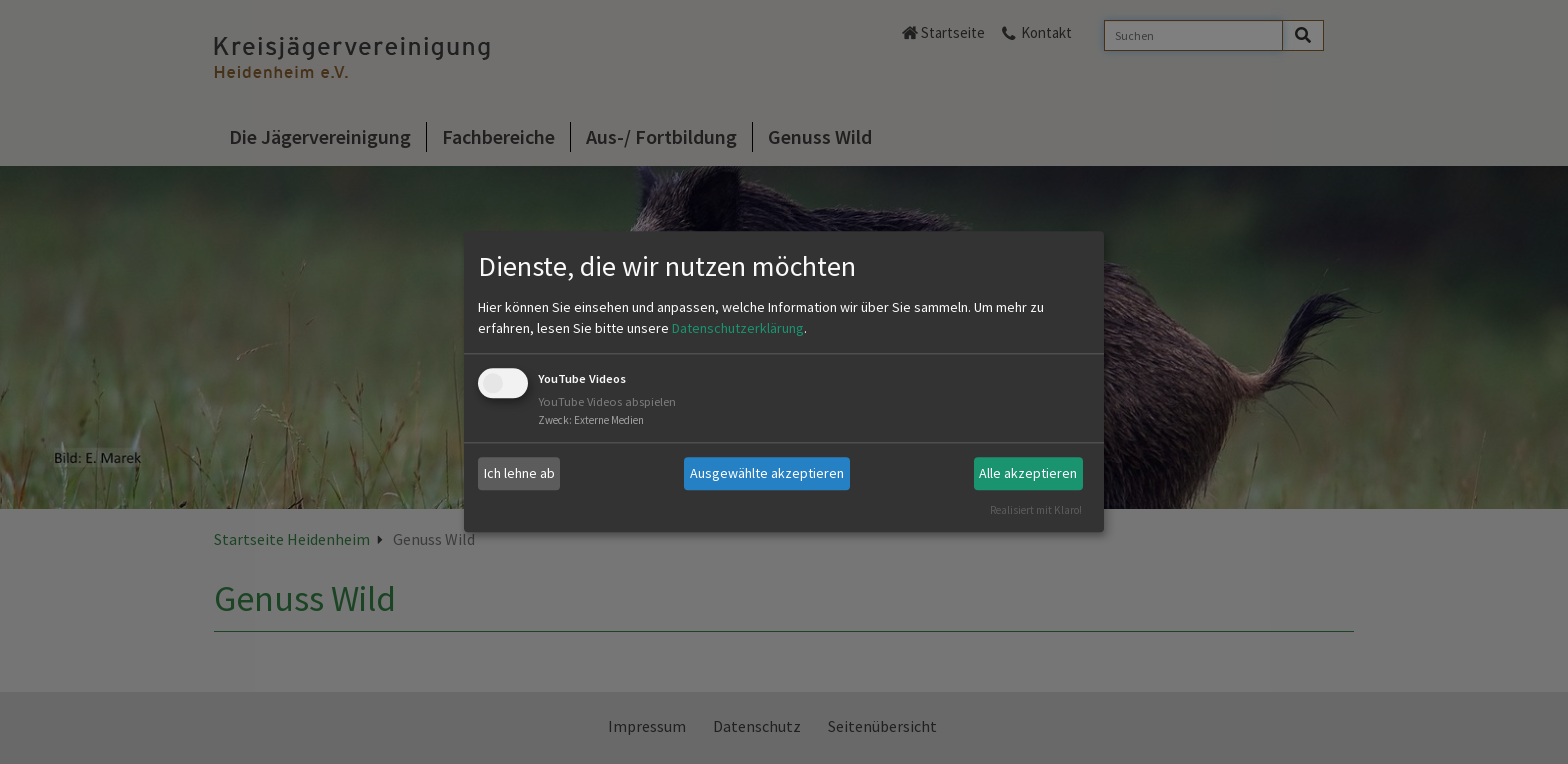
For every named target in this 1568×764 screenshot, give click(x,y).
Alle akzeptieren (1028, 473)
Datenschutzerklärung (738, 328)
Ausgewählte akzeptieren (767, 473)
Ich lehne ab (519, 473)
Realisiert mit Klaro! (1036, 510)
